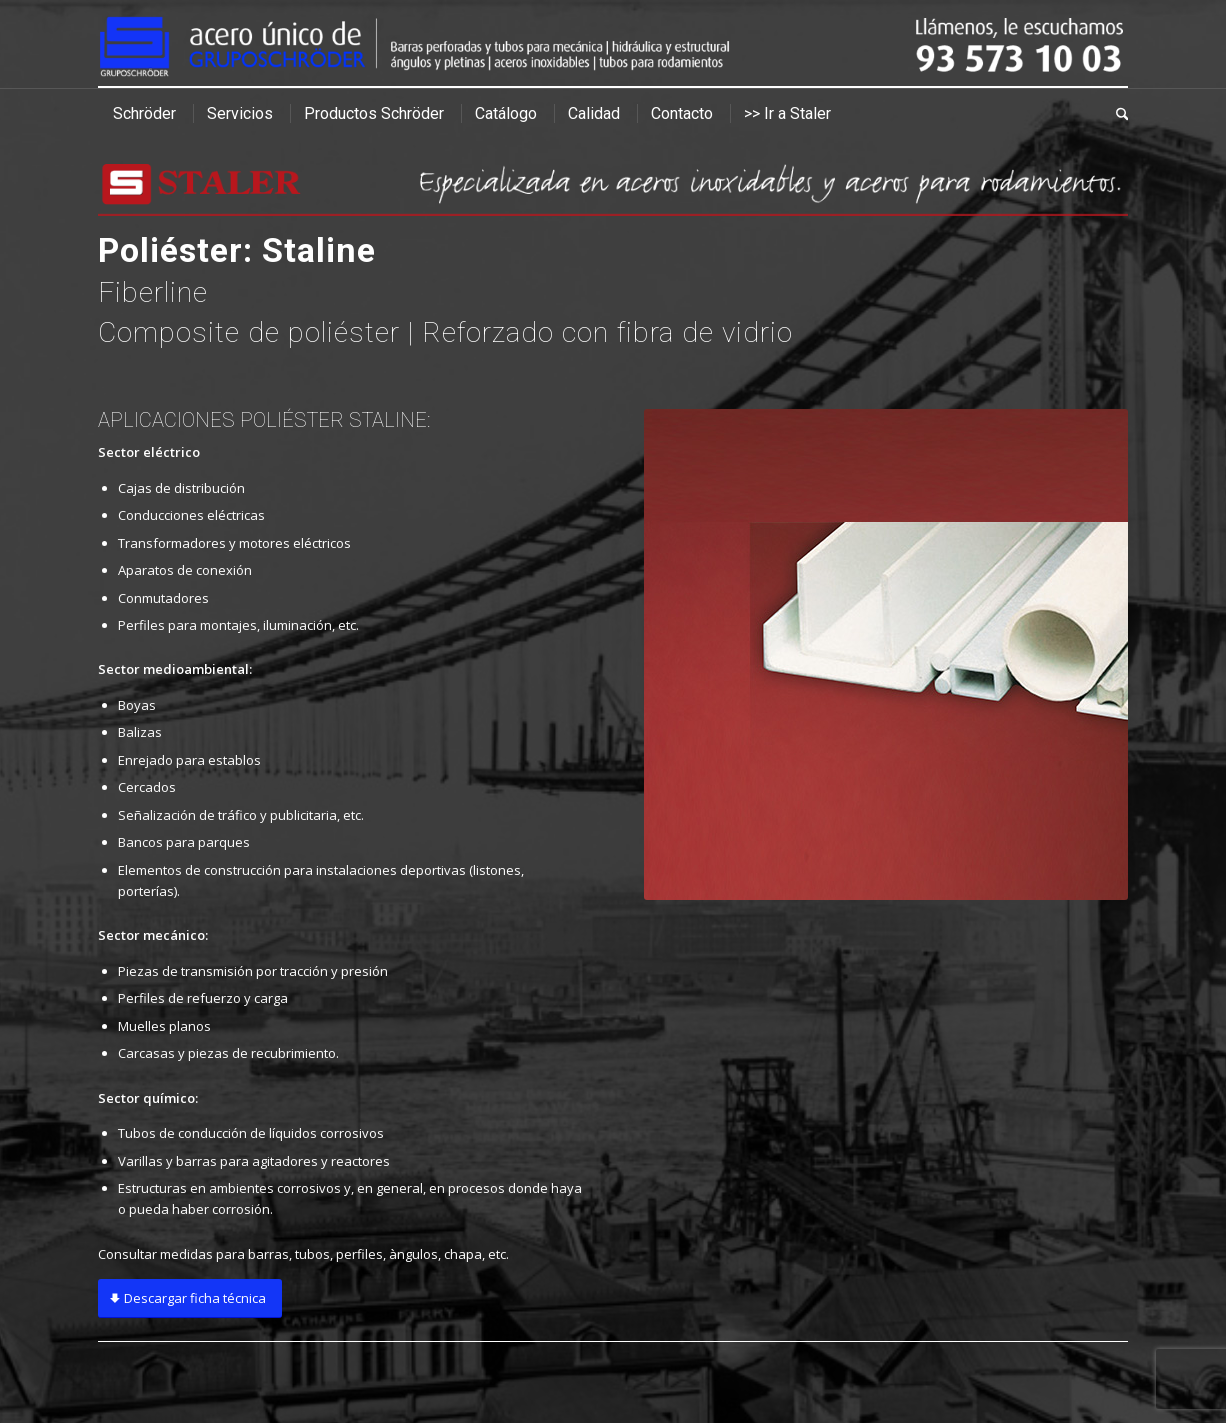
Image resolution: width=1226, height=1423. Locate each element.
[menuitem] (144, 114)
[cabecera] (613, 43)
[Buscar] (1115, 114)
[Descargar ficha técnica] (190, 1298)
